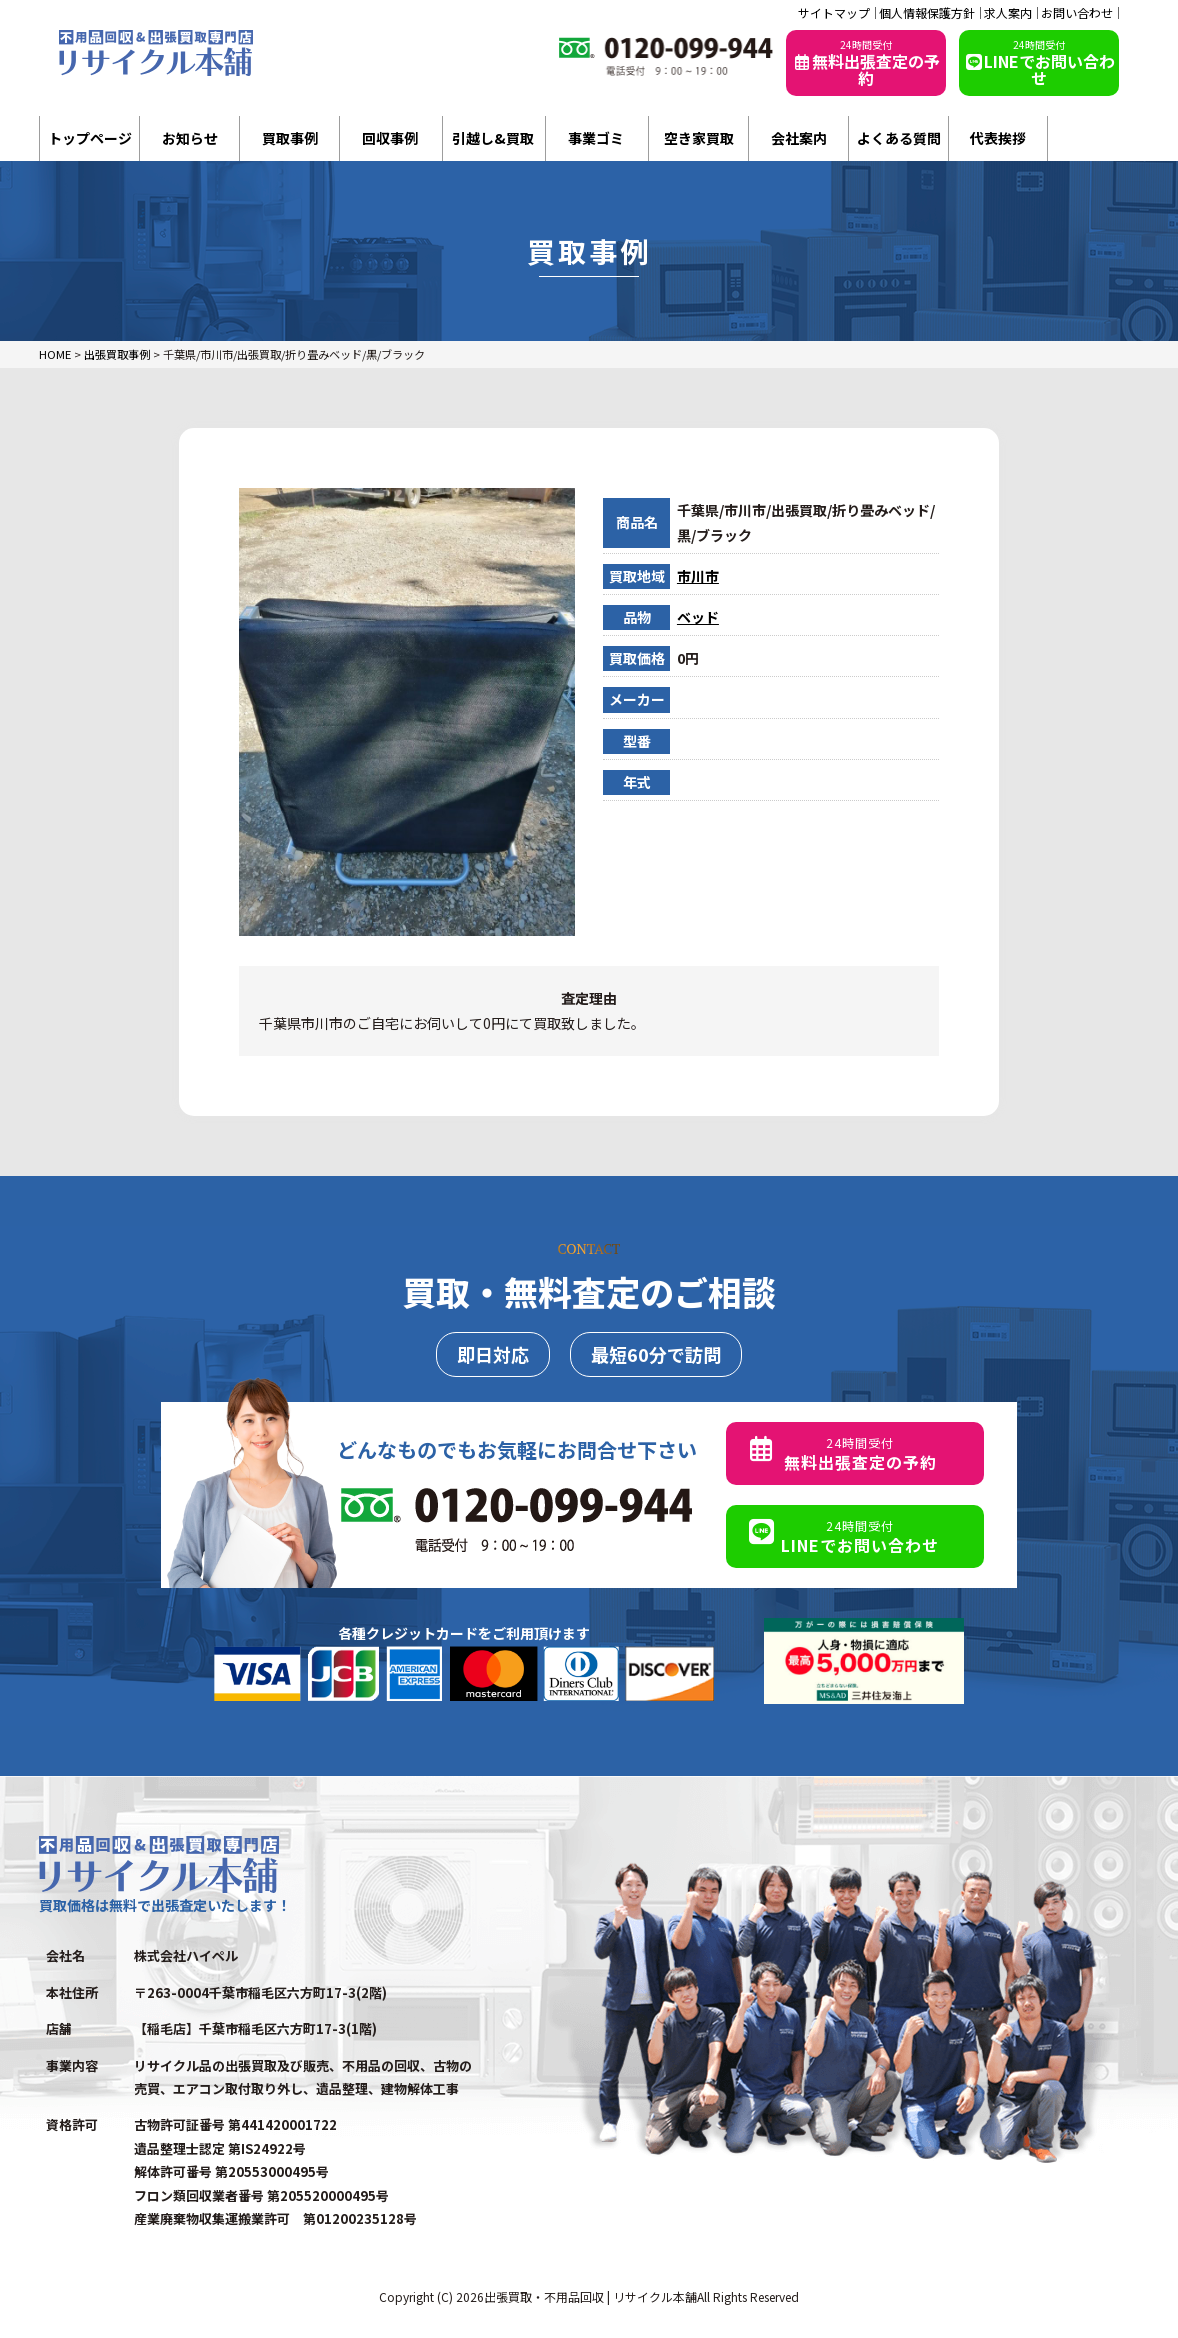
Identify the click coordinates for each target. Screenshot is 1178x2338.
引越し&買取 (493, 138)
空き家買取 (699, 138)
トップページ (90, 138)
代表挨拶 (998, 138)
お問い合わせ (1077, 13)
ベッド (698, 617)
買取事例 (290, 138)
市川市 (698, 576)
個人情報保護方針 (927, 13)
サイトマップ (834, 13)
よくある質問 (899, 138)
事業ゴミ (596, 138)
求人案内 (1008, 13)
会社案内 (799, 138)
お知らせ (190, 138)
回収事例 (390, 138)
